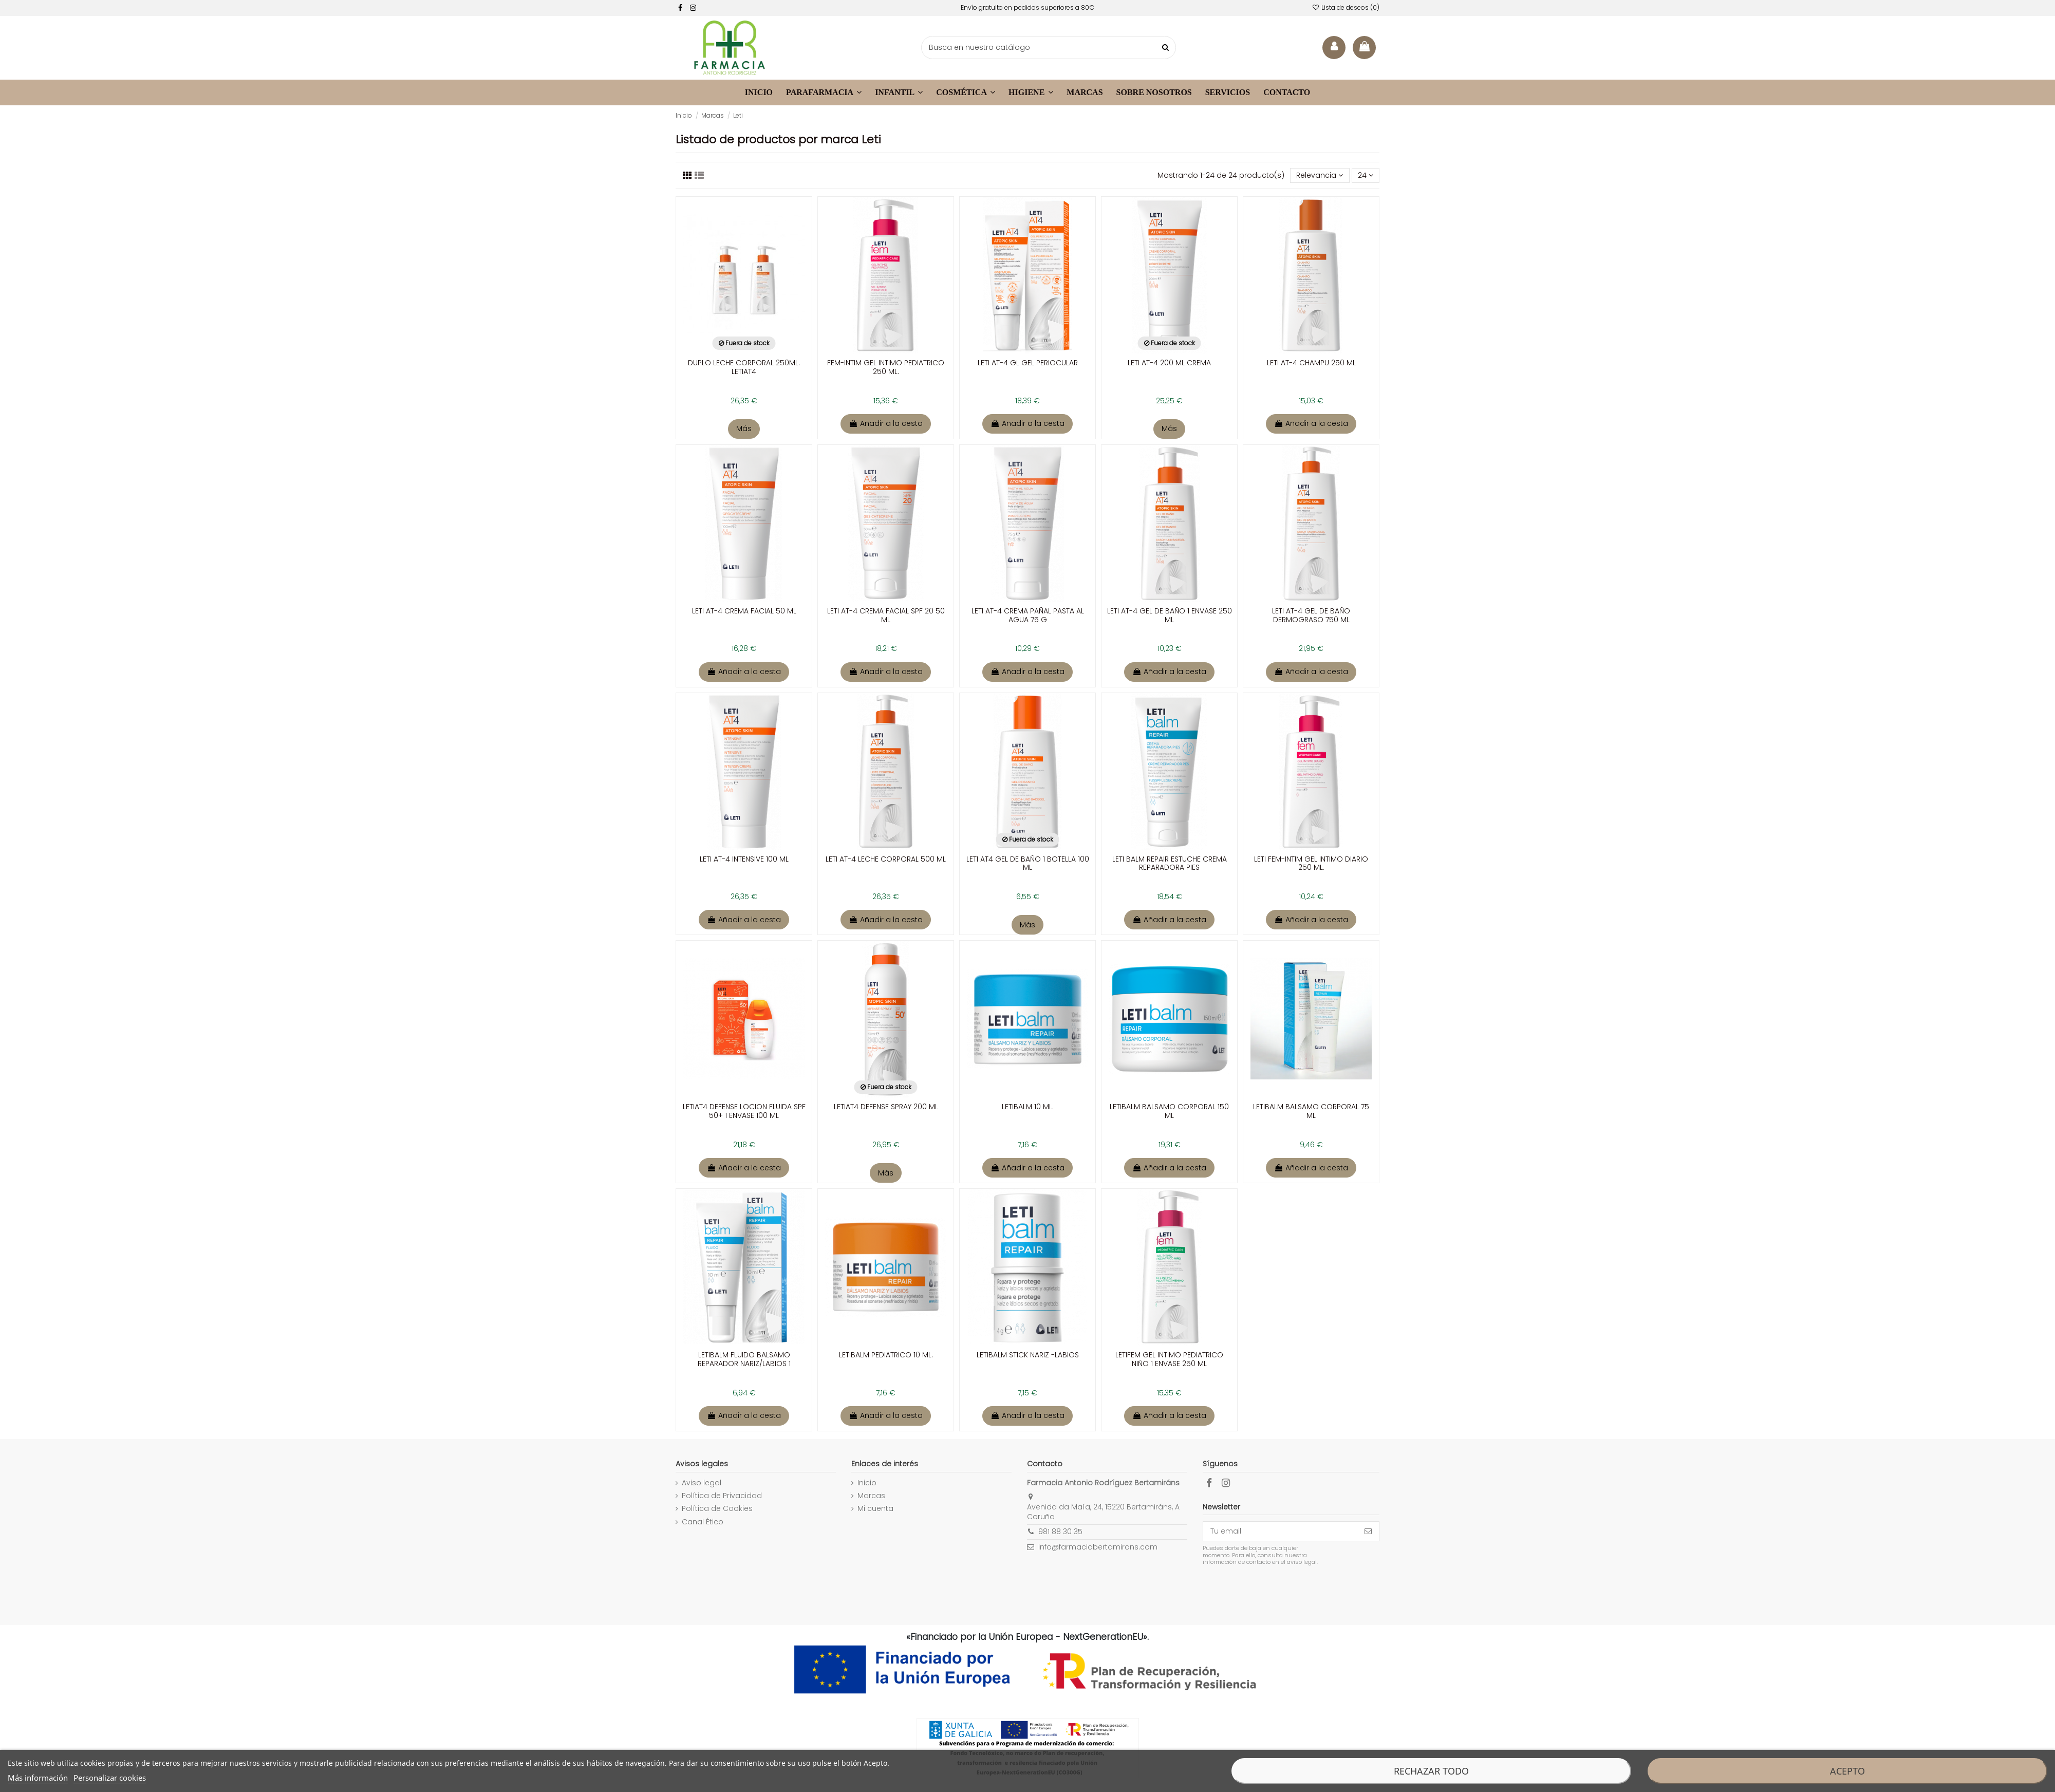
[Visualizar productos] (699, 175)
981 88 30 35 (1060, 1531)
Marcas (871, 1496)
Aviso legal (701, 1483)
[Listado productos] (687, 175)
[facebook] (680, 8)
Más (744, 428)
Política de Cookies (717, 1509)
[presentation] (1288, 1592)
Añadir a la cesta (886, 423)
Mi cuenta (875, 1509)
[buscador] (1048, 47)
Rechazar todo (1431, 1771)
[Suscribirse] (1368, 1531)
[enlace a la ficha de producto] (744, 305)
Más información (38, 1777)
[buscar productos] (1165, 47)
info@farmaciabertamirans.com (1097, 1547)
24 (1365, 175)
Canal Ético (702, 1522)
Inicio (866, 1483)
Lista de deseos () (1345, 7)
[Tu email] (1280, 1531)
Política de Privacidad (722, 1496)
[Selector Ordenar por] (1319, 175)
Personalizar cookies (109, 1777)
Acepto (1847, 1771)
